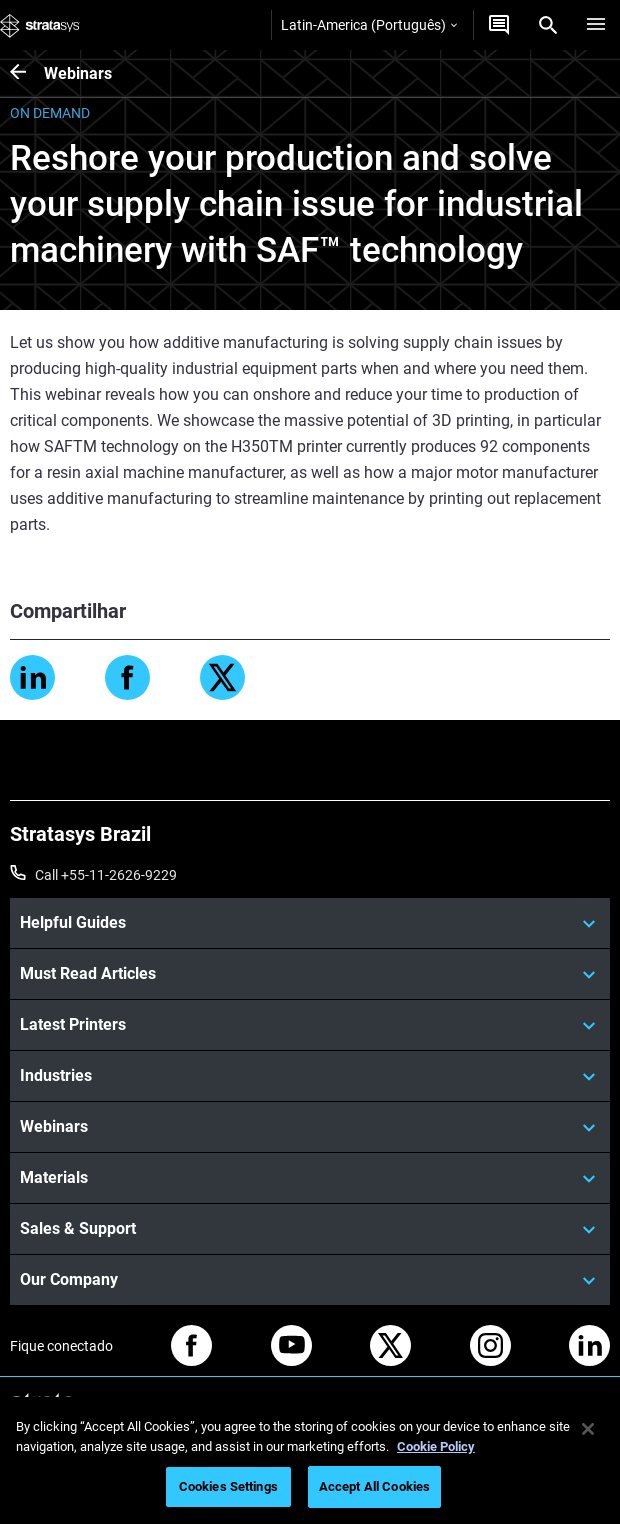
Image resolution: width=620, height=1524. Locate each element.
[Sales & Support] (310, 1229)
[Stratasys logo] (40, 25)
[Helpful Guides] (310, 923)
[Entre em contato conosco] (499, 25)
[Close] (588, 1429)
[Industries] (310, 1076)
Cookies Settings (228, 1486)
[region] (310, 1460)
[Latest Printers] (310, 1025)
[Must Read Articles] (310, 974)
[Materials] (310, 1178)
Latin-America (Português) (369, 25)
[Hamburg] (596, 25)
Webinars (78, 73)
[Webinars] (27, 73)
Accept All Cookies (374, 1486)
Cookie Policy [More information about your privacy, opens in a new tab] (436, 1446)
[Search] (548, 25)
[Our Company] (310, 1280)
